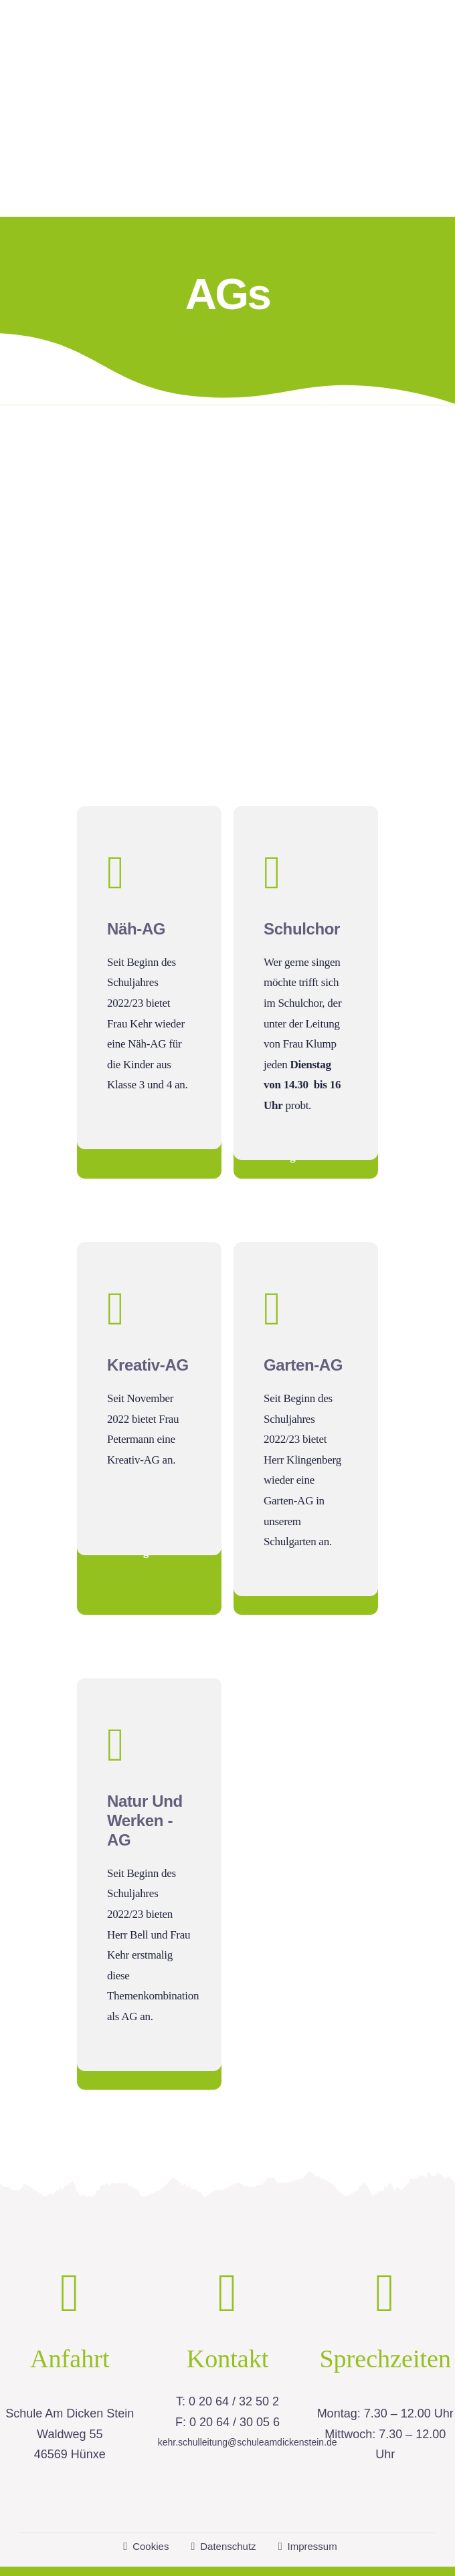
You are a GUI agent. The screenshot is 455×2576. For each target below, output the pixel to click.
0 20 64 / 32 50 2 (234, 2361)
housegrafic (387, 2551)
